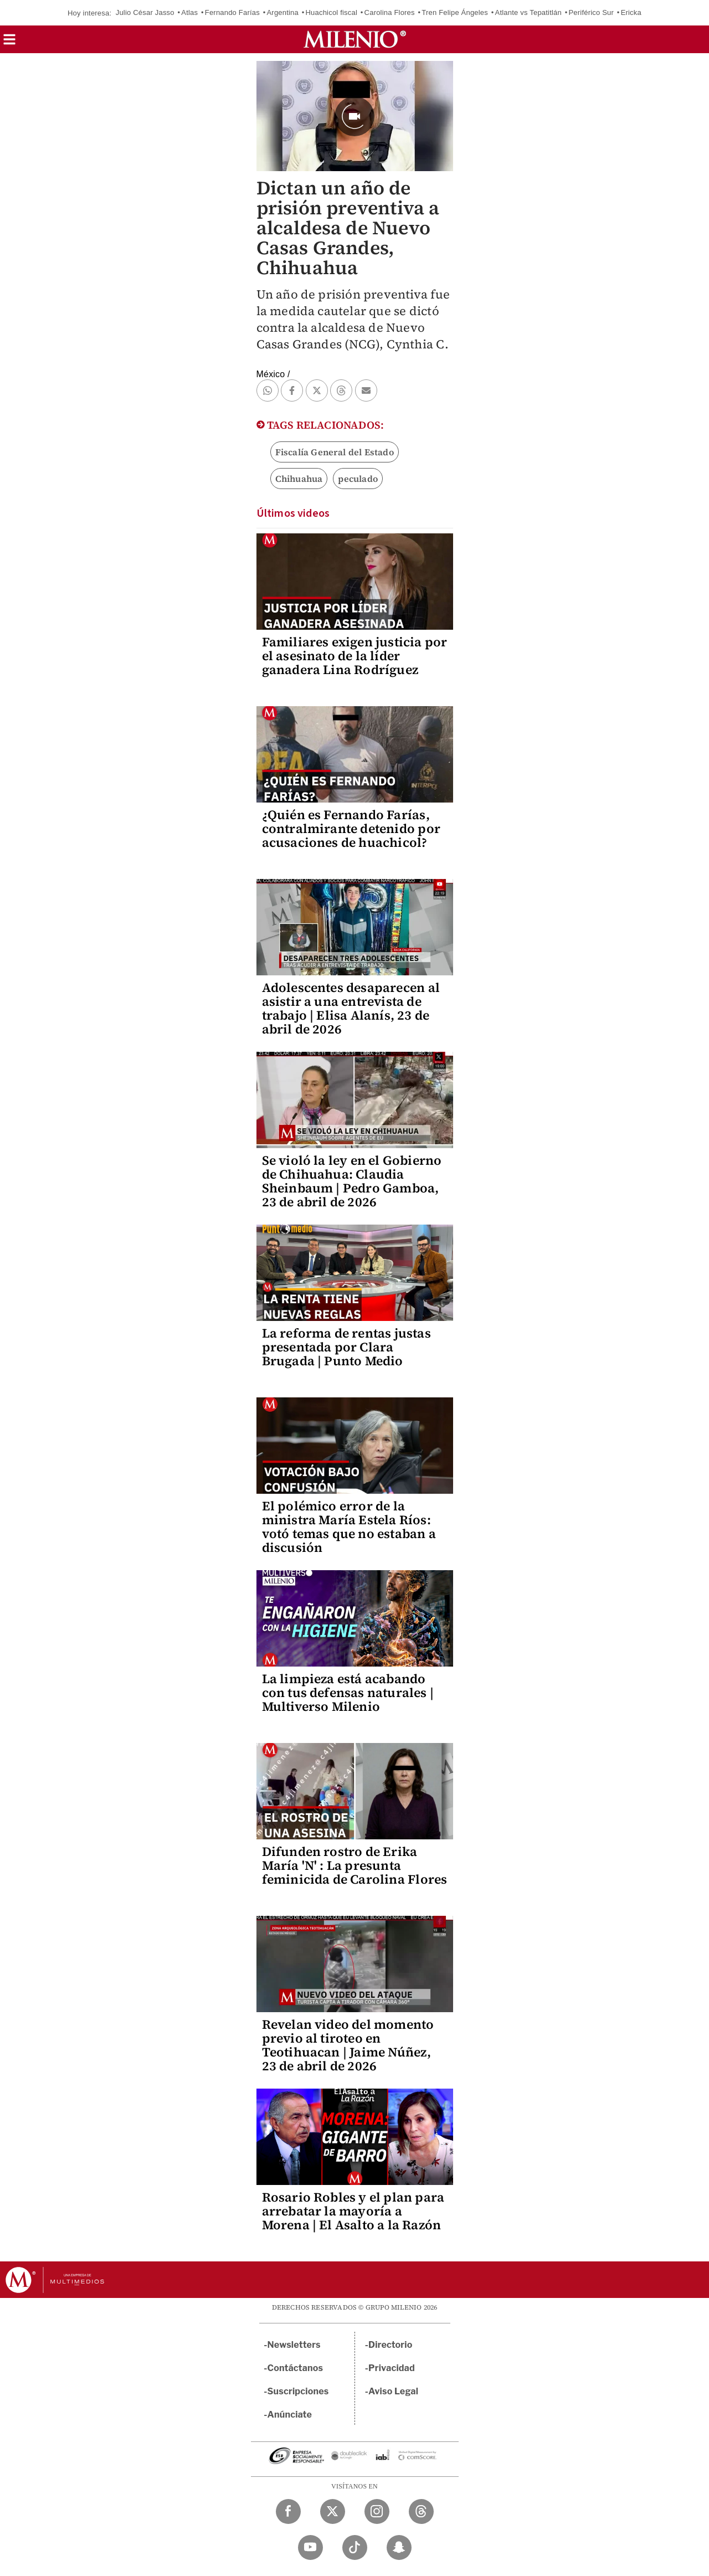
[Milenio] (355, 39)
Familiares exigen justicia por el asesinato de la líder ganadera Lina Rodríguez (355, 655)
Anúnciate (290, 2414)
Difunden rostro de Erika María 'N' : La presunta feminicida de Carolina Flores (355, 1865)
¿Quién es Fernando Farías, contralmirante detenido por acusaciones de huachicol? (351, 828)
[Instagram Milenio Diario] (376, 2511)
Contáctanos (295, 2368)
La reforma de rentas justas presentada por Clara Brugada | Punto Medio (346, 1347)
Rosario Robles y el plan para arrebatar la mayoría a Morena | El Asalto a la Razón (353, 2211)
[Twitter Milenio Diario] (332, 2511)
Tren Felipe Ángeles (455, 12)
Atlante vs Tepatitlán (528, 12)
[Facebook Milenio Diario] (288, 2511)
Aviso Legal (393, 2391)
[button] (9, 43)
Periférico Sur (591, 12)
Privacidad (391, 2368)
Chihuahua (299, 478)
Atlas (189, 12)
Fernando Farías (232, 12)
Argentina (282, 12)
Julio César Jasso (145, 12)
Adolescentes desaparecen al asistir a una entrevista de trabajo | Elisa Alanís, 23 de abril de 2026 (351, 1008)
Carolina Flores (389, 12)
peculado (358, 478)
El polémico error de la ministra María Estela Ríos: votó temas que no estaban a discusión (349, 1526)
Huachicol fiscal (332, 12)
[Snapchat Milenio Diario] (399, 2547)
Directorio (390, 2345)
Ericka (631, 12)
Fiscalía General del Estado (334, 452)
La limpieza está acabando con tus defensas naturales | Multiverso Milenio (348, 1692)
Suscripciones (298, 2391)
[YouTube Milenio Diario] (310, 2547)
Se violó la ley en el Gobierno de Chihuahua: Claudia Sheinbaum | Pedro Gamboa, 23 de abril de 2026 (352, 1181)
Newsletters (294, 2345)
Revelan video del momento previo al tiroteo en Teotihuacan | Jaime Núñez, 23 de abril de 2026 (348, 2045)
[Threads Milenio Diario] (421, 2511)
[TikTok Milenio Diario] (354, 2547)
